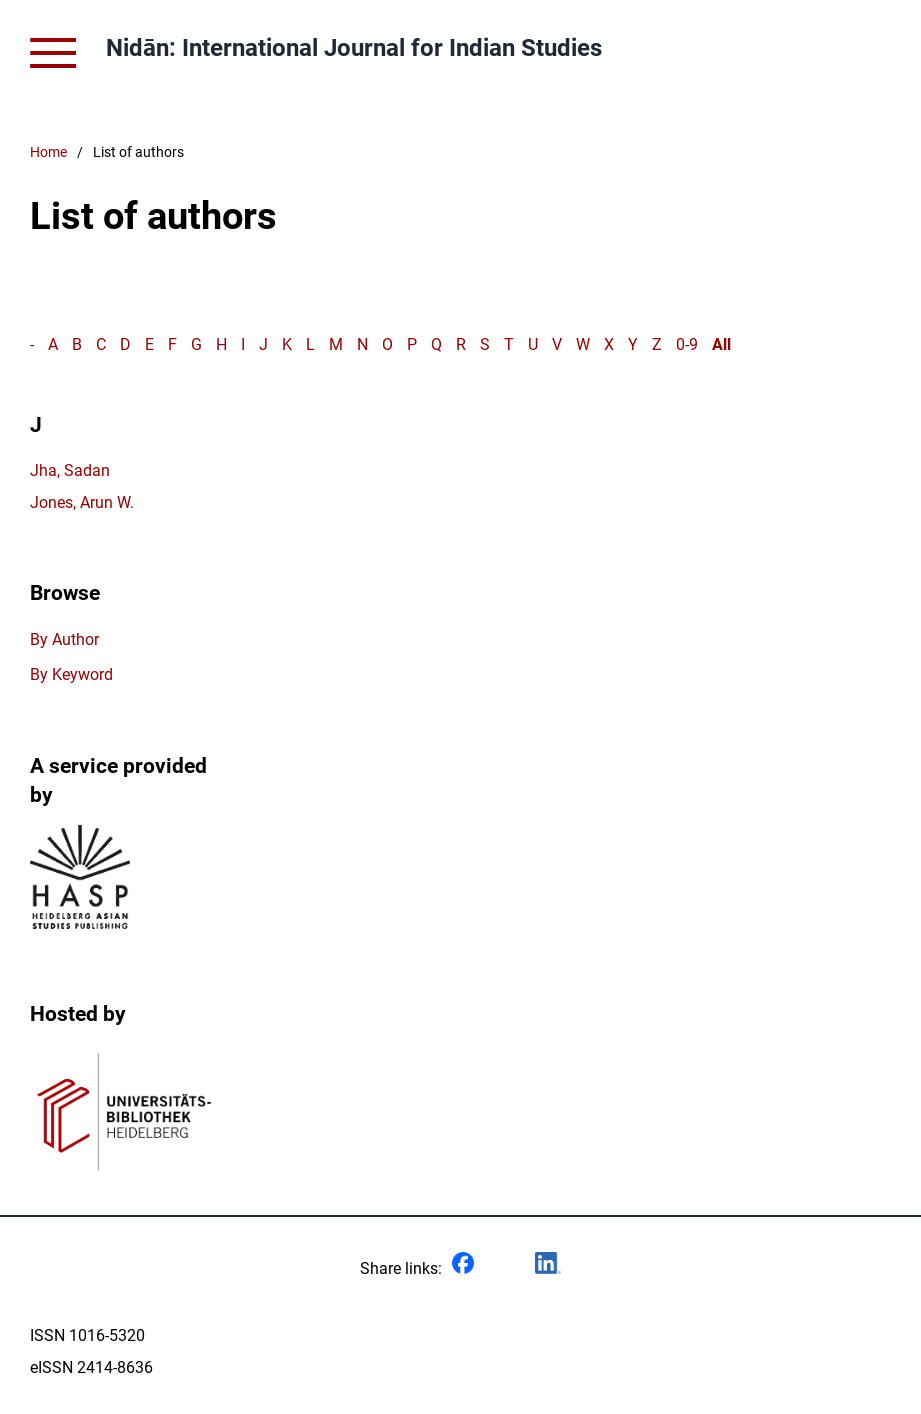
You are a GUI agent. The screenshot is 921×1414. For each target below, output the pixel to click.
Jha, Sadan (70, 470)
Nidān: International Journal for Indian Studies (354, 48)
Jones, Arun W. (82, 502)
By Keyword (71, 674)
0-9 (687, 344)
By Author (64, 639)
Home (48, 152)
